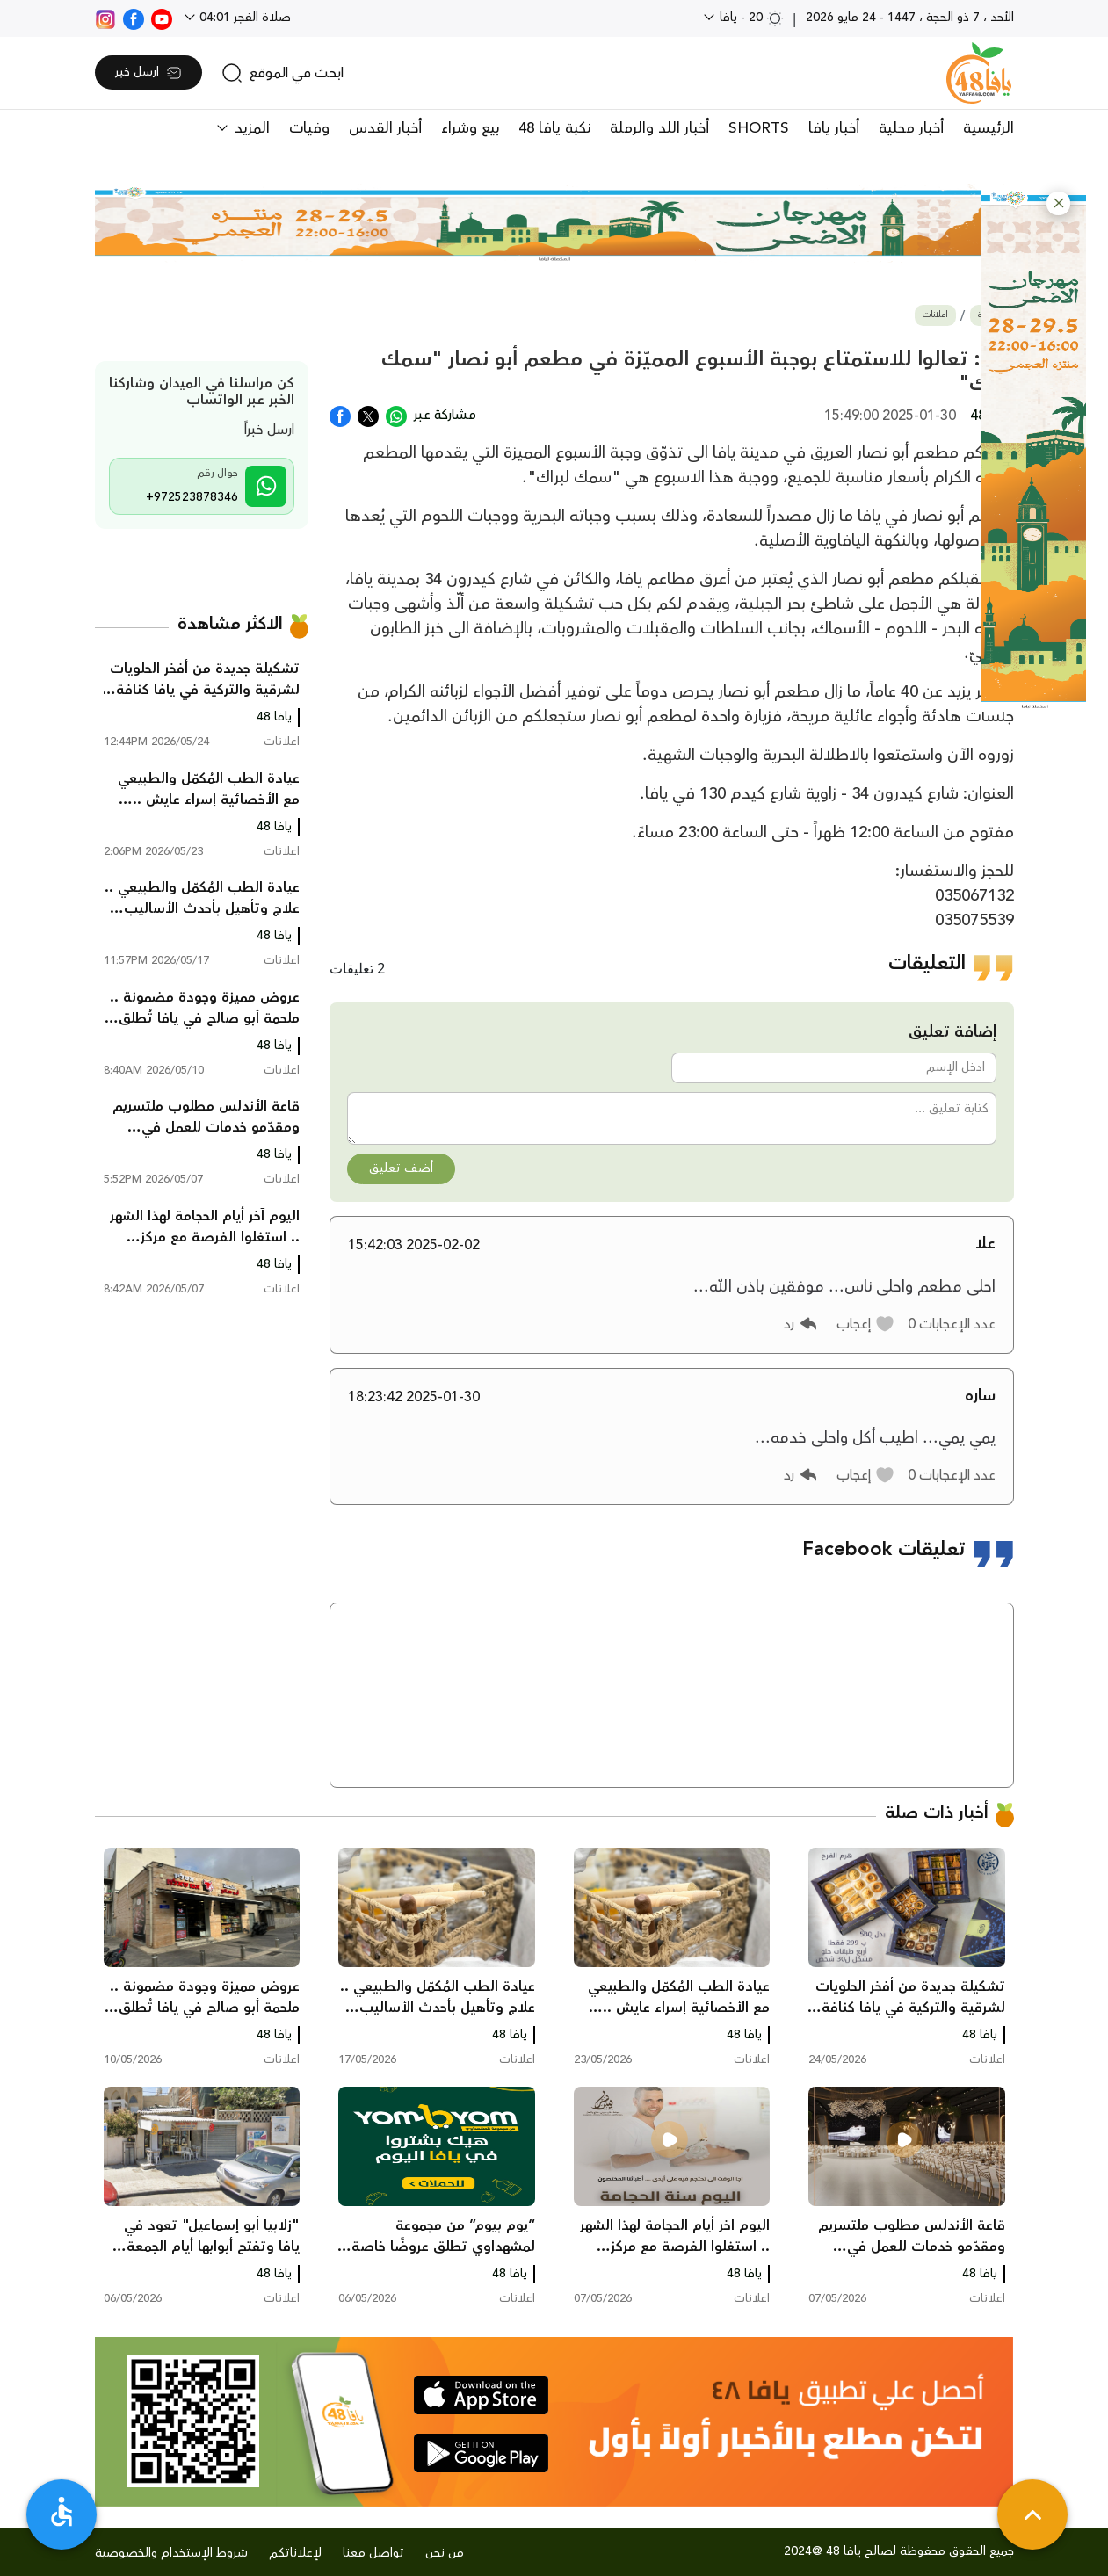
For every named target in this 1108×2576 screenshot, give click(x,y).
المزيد (250, 128)
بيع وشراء (470, 128)
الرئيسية (988, 128)
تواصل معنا (373, 2553)
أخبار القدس (385, 128)
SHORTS (758, 128)
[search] (282, 73)
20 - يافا (750, 17)
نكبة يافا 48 (554, 128)
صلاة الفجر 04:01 (243, 17)
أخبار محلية (911, 128)
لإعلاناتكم (295, 2553)
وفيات (309, 128)
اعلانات (935, 315)
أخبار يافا (833, 128)
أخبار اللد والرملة (659, 128)
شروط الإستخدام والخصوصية (171, 2553)
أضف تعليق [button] (401, 1168)
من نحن (444, 2553)
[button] (1058, 203)
